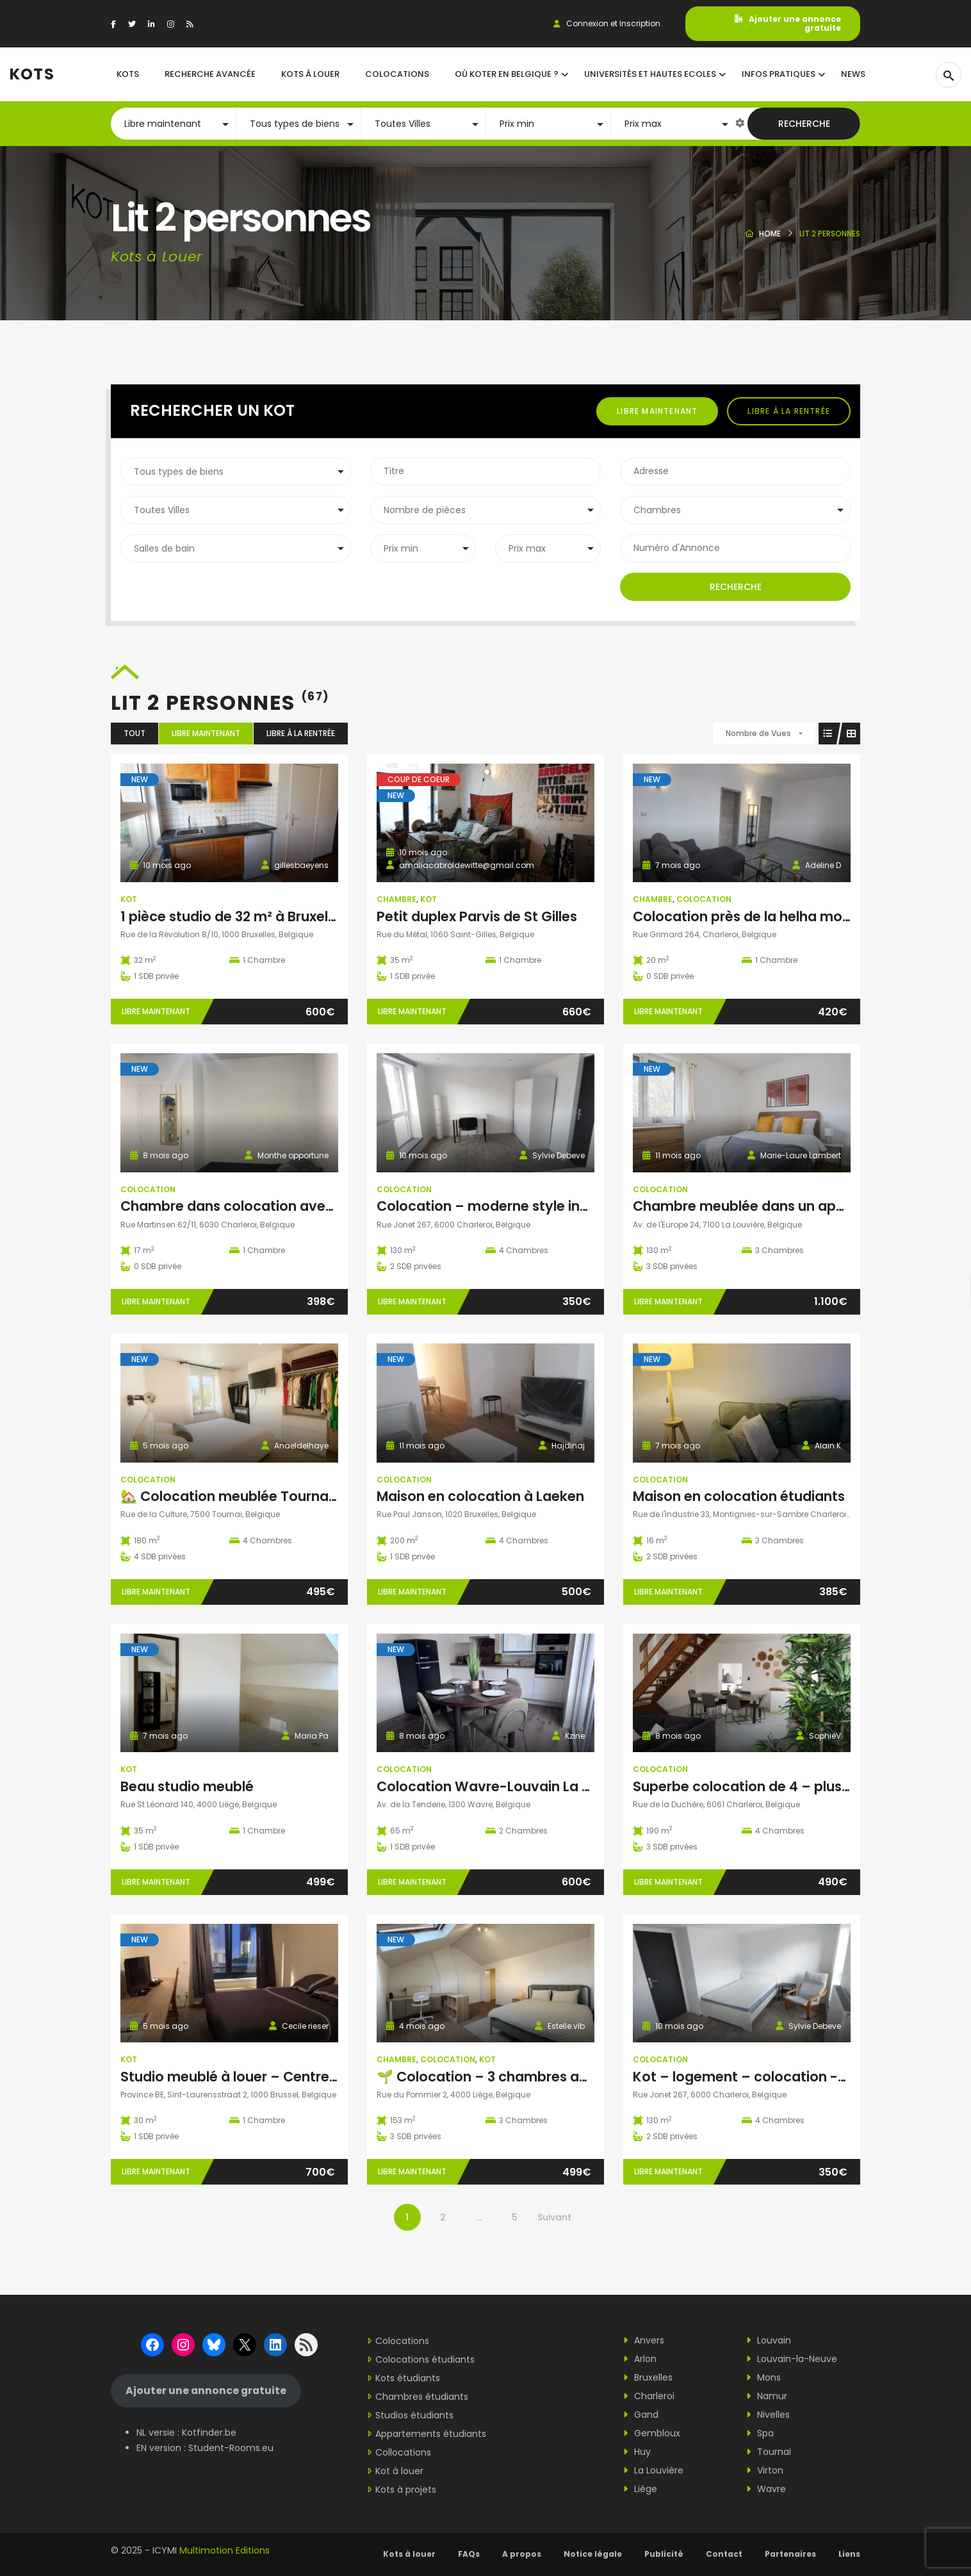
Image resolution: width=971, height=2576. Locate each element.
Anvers (643, 2340)
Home (770, 233)
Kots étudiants (407, 2378)
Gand (640, 2414)
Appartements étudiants (430, 2433)
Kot (128, 899)
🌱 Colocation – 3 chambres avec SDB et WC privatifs (557, 2076)
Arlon (640, 2358)
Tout (134, 733)
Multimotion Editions (224, 2550)
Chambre (396, 899)
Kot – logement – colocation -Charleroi (766, 2076)
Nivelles (768, 2414)
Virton (764, 2470)
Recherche (804, 123)
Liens (849, 2553)
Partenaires (790, 2553)
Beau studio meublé (187, 1786)
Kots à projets (405, 2489)
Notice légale (593, 2553)
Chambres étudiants (421, 2396)
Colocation (703, 899)
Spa (760, 2433)
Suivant (554, 2217)
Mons (763, 2377)
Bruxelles (648, 2377)
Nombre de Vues (758, 733)
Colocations (402, 2340)
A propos (521, 2553)
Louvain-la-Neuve (791, 2358)
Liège (640, 2488)
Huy (637, 2451)
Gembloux (651, 2433)
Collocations (403, 2452)
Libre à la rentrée (788, 411)
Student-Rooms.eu (230, 2447)
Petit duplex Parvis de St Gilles (477, 916)
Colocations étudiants (425, 2359)
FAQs (469, 2553)
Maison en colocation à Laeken (480, 1496)
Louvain (768, 2340)
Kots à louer (409, 2553)
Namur (766, 2396)
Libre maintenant (657, 411)
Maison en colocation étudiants (739, 1496)
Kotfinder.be (209, 2432)
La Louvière (653, 2470)
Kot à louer (399, 2471)
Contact (724, 2553)
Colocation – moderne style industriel (503, 1206)
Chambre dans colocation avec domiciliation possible (302, 1206)
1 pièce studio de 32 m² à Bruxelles (233, 916)
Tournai (768, 2451)
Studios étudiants (414, 2415)
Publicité (663, 2553)
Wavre (766, 2488)
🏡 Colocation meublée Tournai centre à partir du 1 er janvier (323, 1496)
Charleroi (648, 2396)
